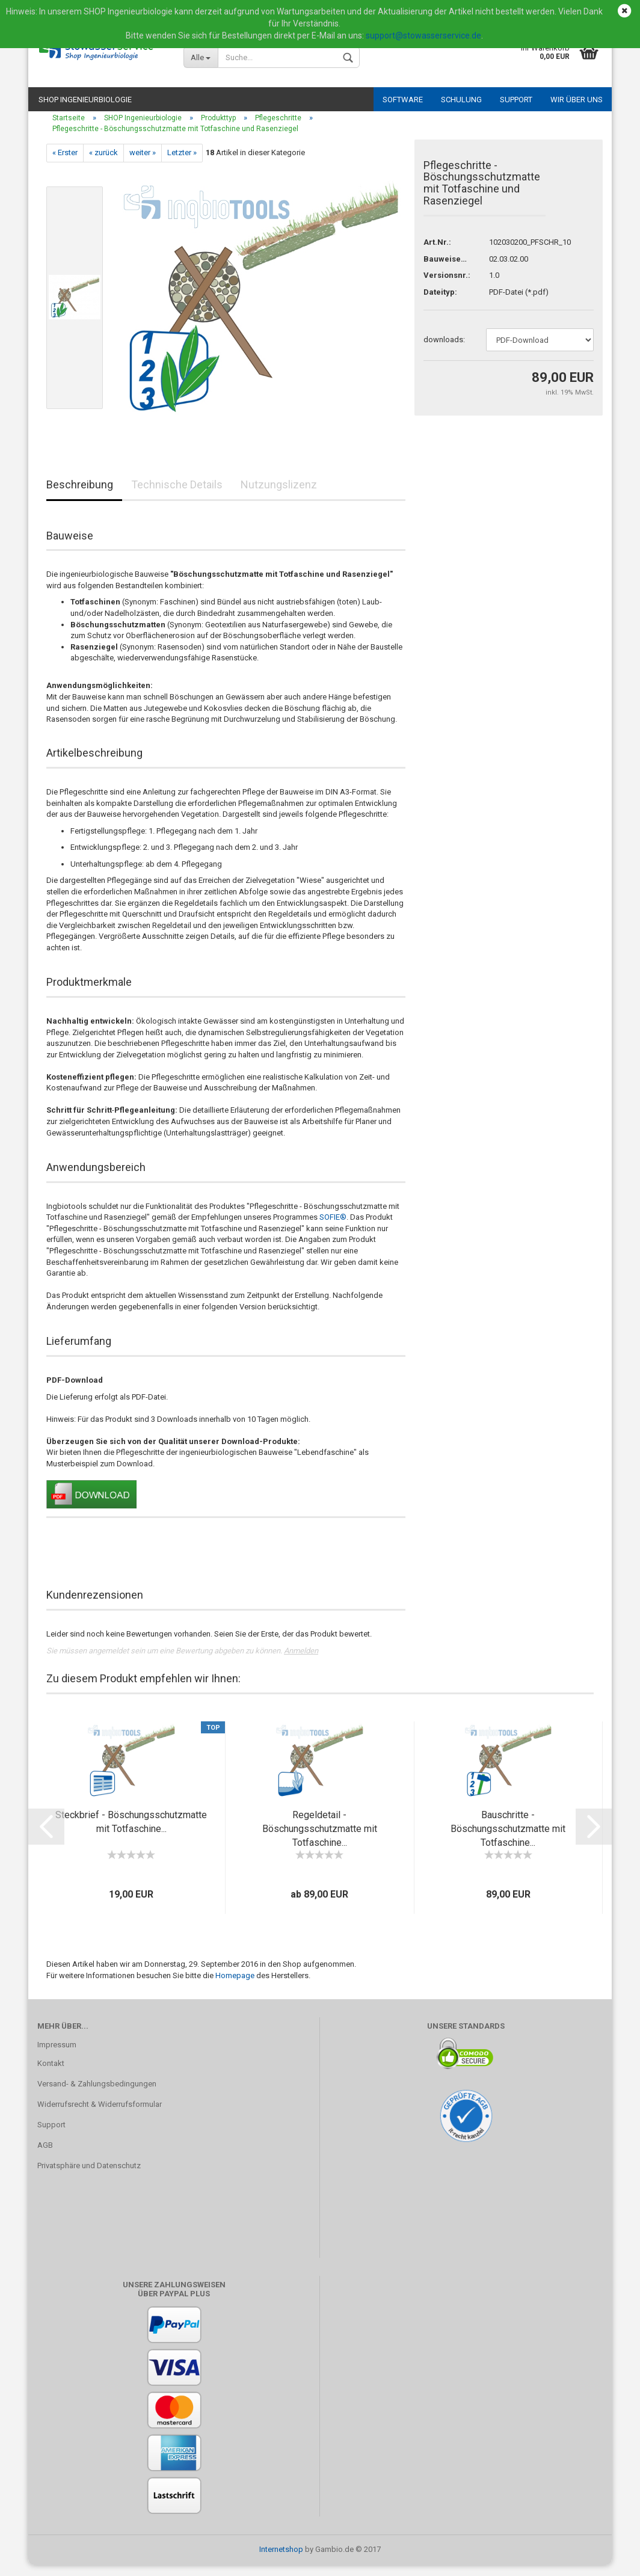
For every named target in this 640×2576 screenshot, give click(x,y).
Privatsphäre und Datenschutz (89, 2176)
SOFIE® (332, 1227)
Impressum (56, 2055)
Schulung (461, 99)
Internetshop (281, 2560)
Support (516, 99)
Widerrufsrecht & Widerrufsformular (99, 2115)
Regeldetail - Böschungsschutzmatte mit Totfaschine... (319, 1839)
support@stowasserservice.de (423, 35)
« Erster (65, 163)
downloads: (444, 350)
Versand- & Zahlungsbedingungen (96, 2094)
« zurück (103, 163)
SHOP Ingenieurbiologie (85, 99)
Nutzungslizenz (279, 495)
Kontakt (50, 2074)
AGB (45, 2155)
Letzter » (182, 163)
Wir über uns (576, 99)
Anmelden (301, 1661)
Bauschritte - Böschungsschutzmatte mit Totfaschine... (508, 1839)
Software (403, 99)
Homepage (234, 1986)
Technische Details (177, 495)
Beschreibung (79, 495)
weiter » (142, 163)
